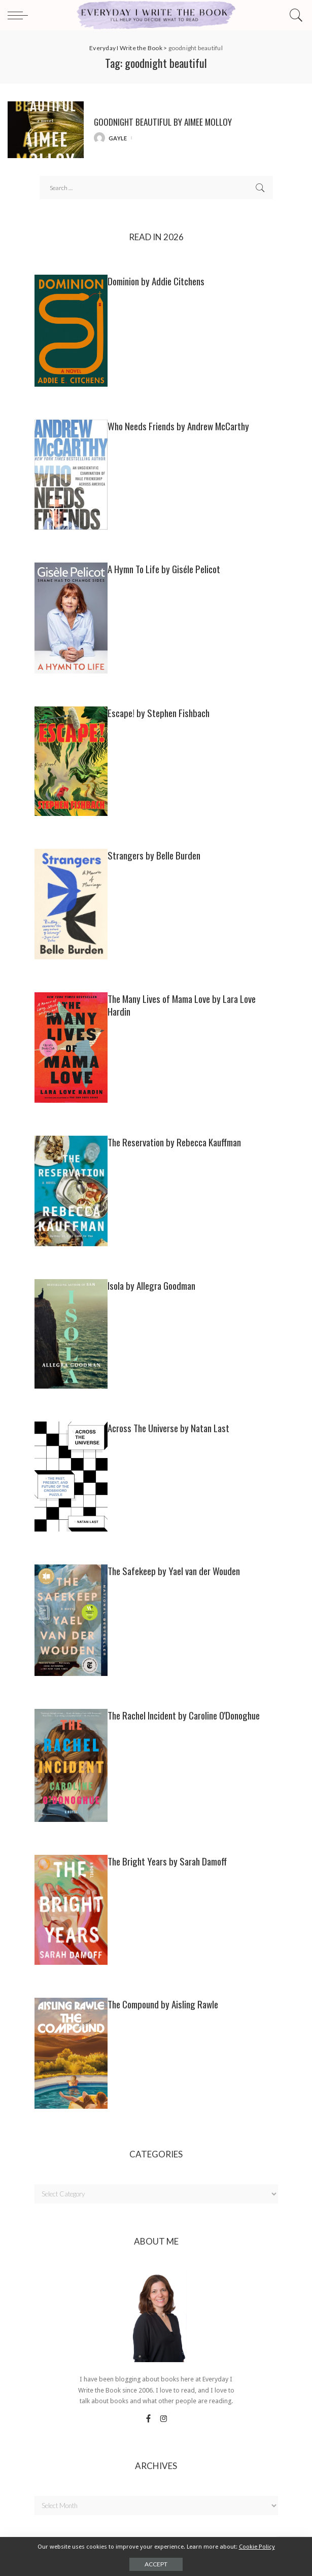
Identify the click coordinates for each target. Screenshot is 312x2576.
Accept (156, 2564)
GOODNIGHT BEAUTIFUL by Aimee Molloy (163, 121)
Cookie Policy (257, 2546)
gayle (118, 138)
